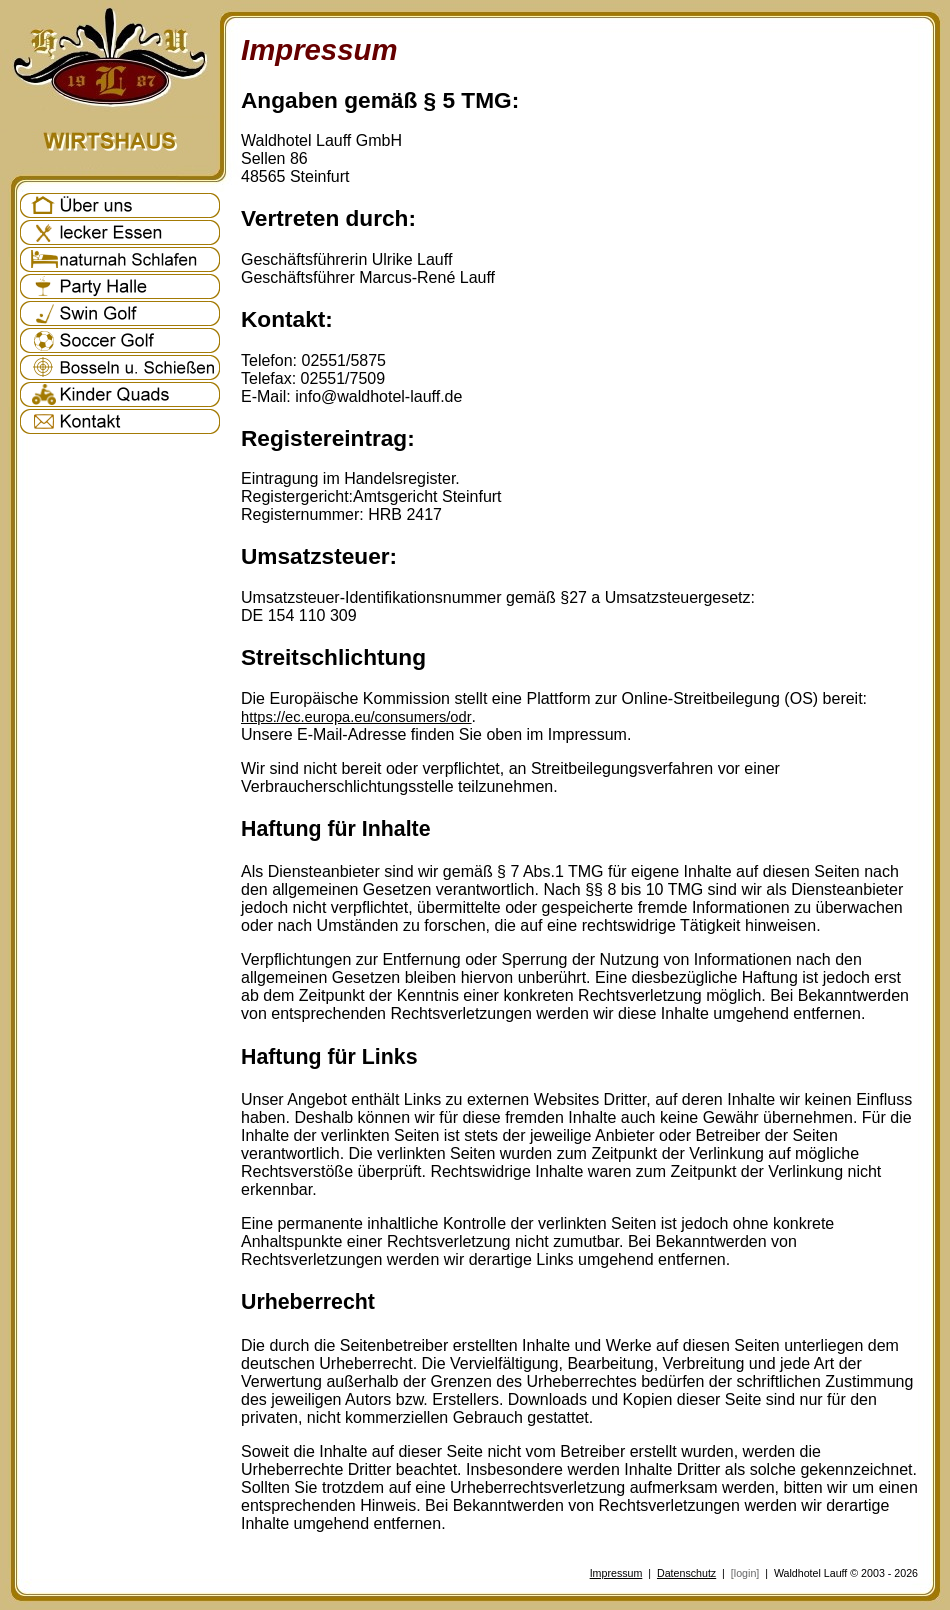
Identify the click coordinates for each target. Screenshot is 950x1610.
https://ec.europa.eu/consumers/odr (356, 717)
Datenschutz (686, 1573)
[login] (745, 1573)
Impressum (616, 1573)
